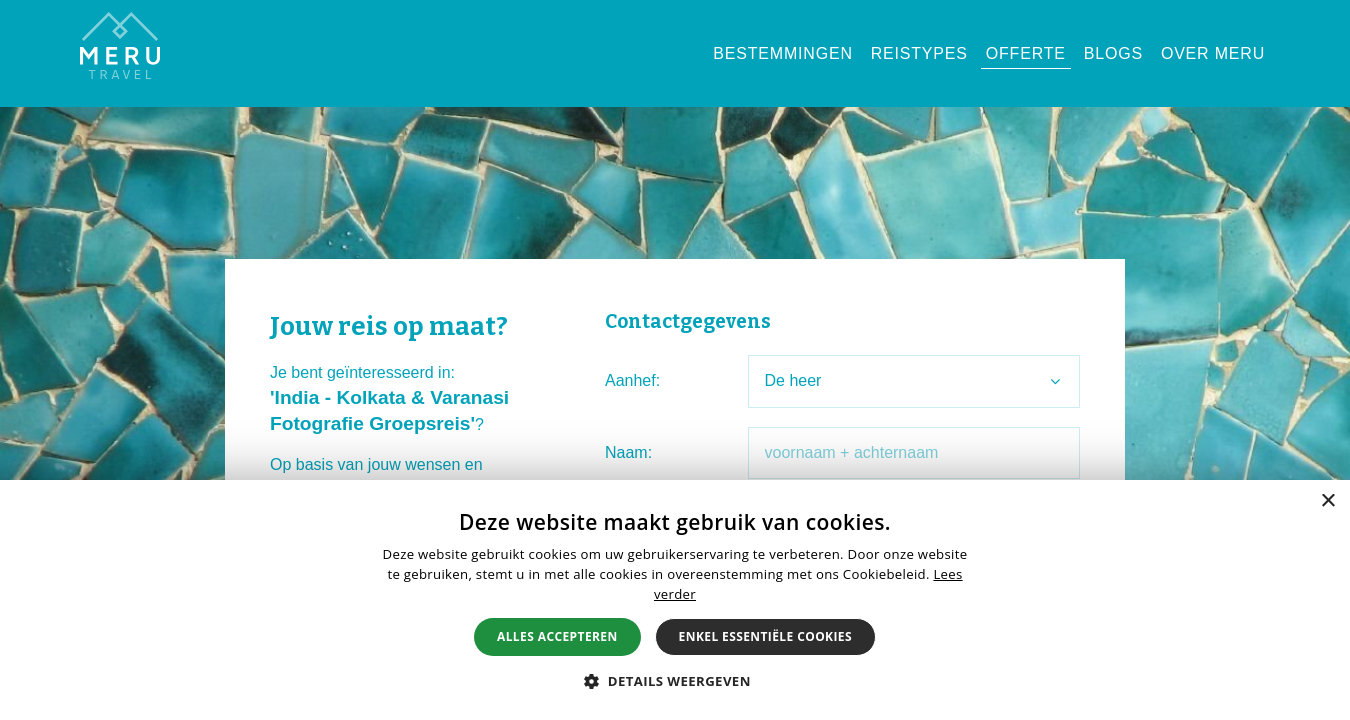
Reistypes (919, 53)
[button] (675, 681)
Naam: (628, 452)
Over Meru (1213, 53)
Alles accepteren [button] (557, 636)
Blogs (1113, 53)
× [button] (1327, 501)
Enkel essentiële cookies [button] (765, 636)
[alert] (675, 600)
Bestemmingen (782, 53)
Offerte (1026, 53)
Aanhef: (632, 380)
